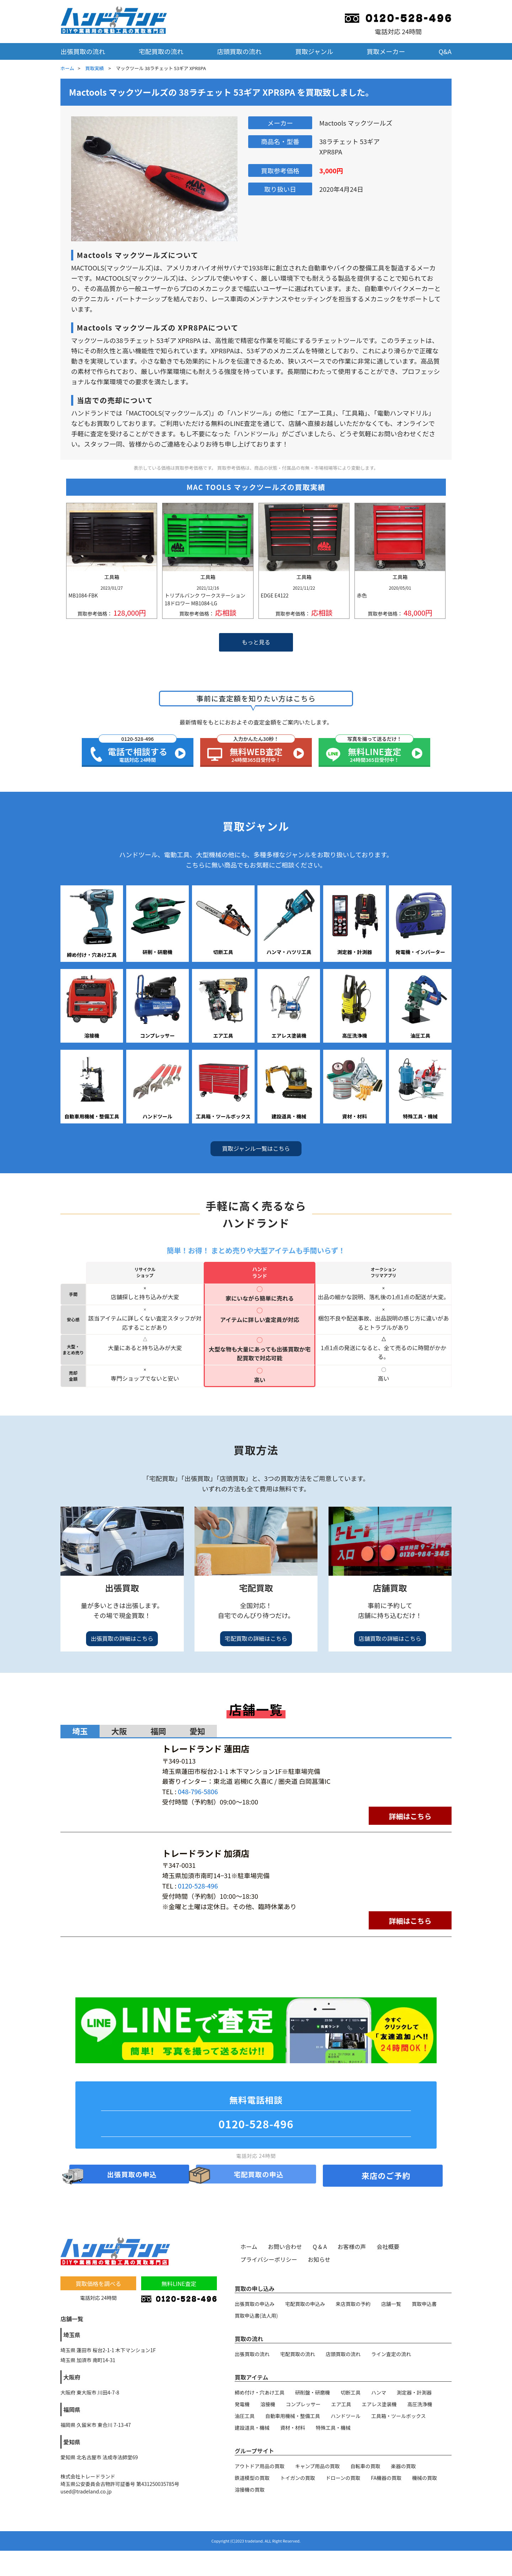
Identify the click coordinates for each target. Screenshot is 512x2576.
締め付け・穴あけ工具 (259, 2392)
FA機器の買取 (386, 2477)
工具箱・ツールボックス (398, 2415)
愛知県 (71, 2441)
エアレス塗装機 (379, 2403)
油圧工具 (245, 2415)
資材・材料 (292, 2427)
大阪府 (71, 2376)
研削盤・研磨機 (312, 2392)
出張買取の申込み (254, 2303)
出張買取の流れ (82, 51)
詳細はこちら (410, 1816)
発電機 (242, 2403)
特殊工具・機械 (333, 2427)
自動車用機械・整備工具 (292, 2415)
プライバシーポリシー (268, 2259)
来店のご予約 (385, 2175)
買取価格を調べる (98, 2283)
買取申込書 (424, 2303)
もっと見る (256, 642)
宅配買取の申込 (259, 2175)
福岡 (158, 1731)
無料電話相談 (256, 2115)
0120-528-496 (198, 1885)
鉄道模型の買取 (252, 2477)
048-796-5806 (198, 1791)
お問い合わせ (285, 2246)
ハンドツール (346, 2415)
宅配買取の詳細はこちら (256, 1638)
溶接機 (267, 2403)
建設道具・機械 (252, 2427)
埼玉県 (71, 2334)
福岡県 (71, 2409)
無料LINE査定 (178, 2283)
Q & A (320, 2246)
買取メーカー (386, 51)
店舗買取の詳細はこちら (390, 1638)
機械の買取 (424, 2477)
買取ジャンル (314, 51)
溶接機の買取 (250, 2489)
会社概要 (388, 2246)
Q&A (445, 51)
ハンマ (378, 2392)
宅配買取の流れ (161, 51)
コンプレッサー (303, 2403)
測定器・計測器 (414, 2392)
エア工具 (341, 2403)
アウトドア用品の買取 (259, 2465)
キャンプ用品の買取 (317, 2465)
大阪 (119, 1731)
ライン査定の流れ (391, 2353)
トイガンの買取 (297, 2477)
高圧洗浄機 (419, 2403)
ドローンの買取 (343, 2477)
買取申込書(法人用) (256, 2315)
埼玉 (80, 1731)
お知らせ (319, 2259)
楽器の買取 (403, 2465)
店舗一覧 (391, 2303)
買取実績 (95, 68)
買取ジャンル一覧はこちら (256, 1148)
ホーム (67, 68)
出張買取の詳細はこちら (122, 1638)
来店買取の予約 (353, 2303)
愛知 (197, 1731)
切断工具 (351, 2392)
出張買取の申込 (132, 2175)
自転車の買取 (365, 2465)
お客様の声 (351, 2246)
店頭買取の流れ (239, 51)
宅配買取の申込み (305, 2303)
